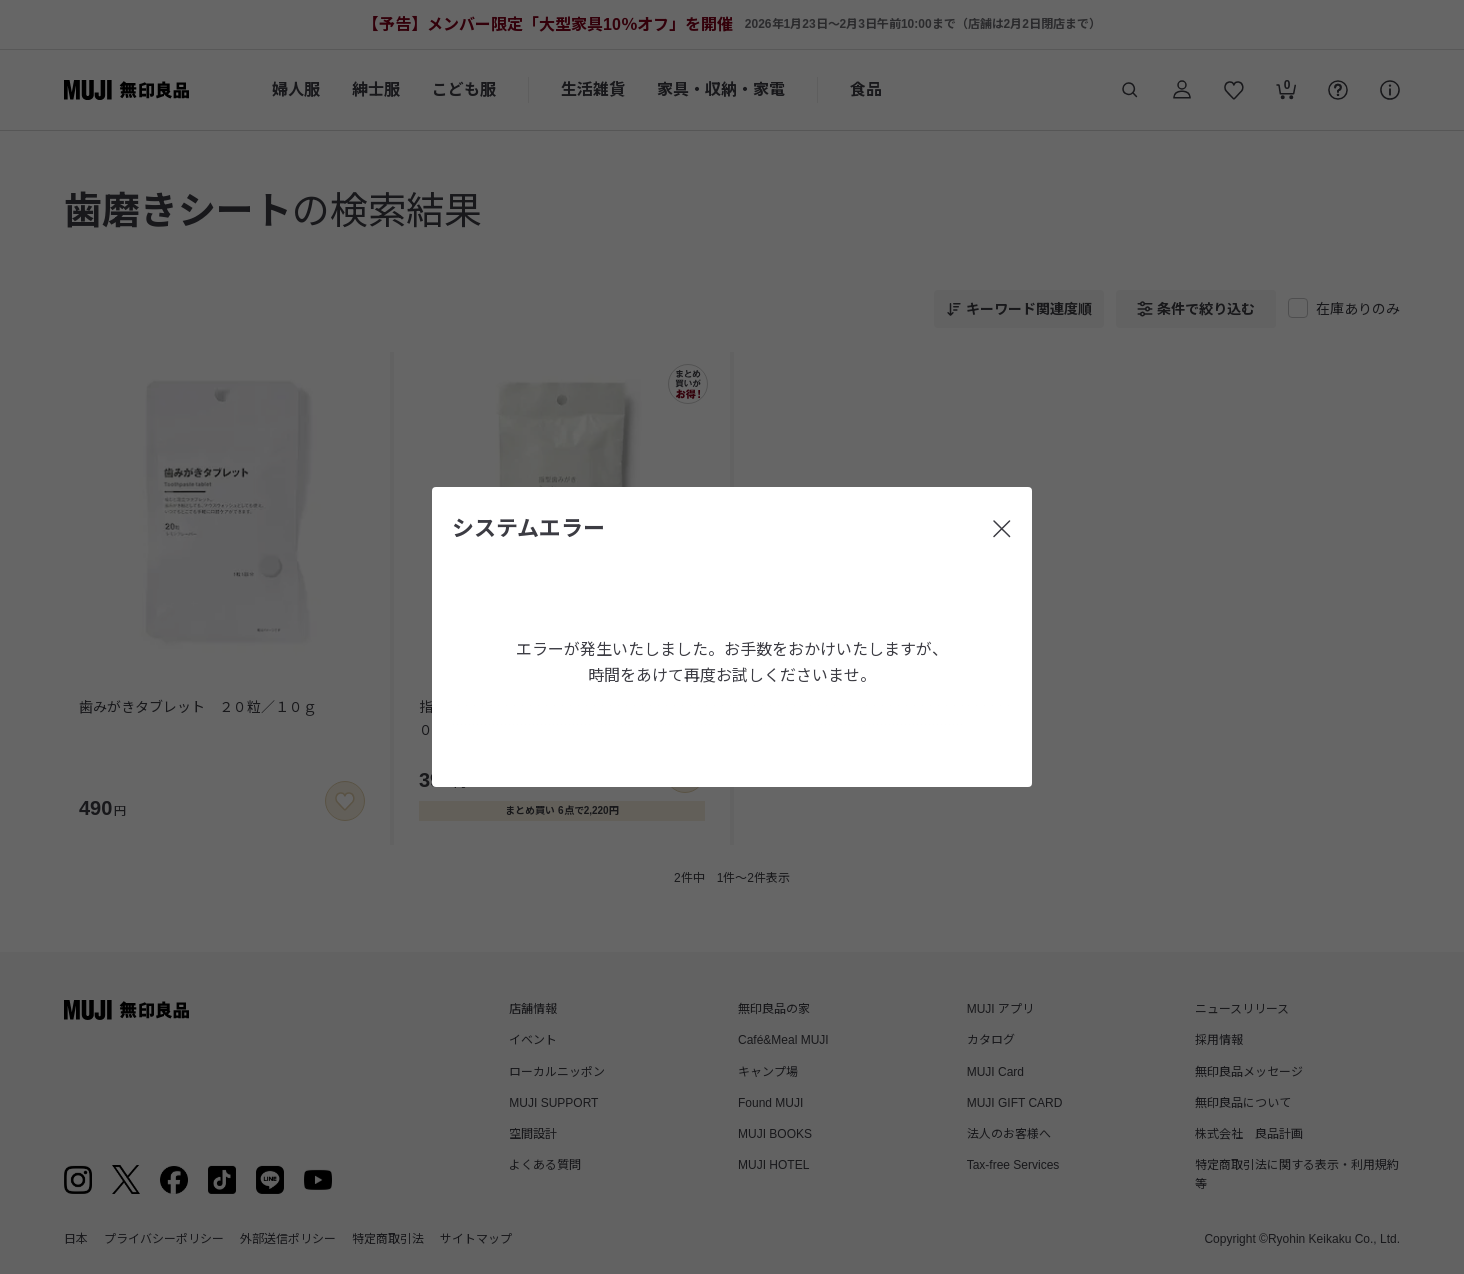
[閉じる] (1002, 529)
